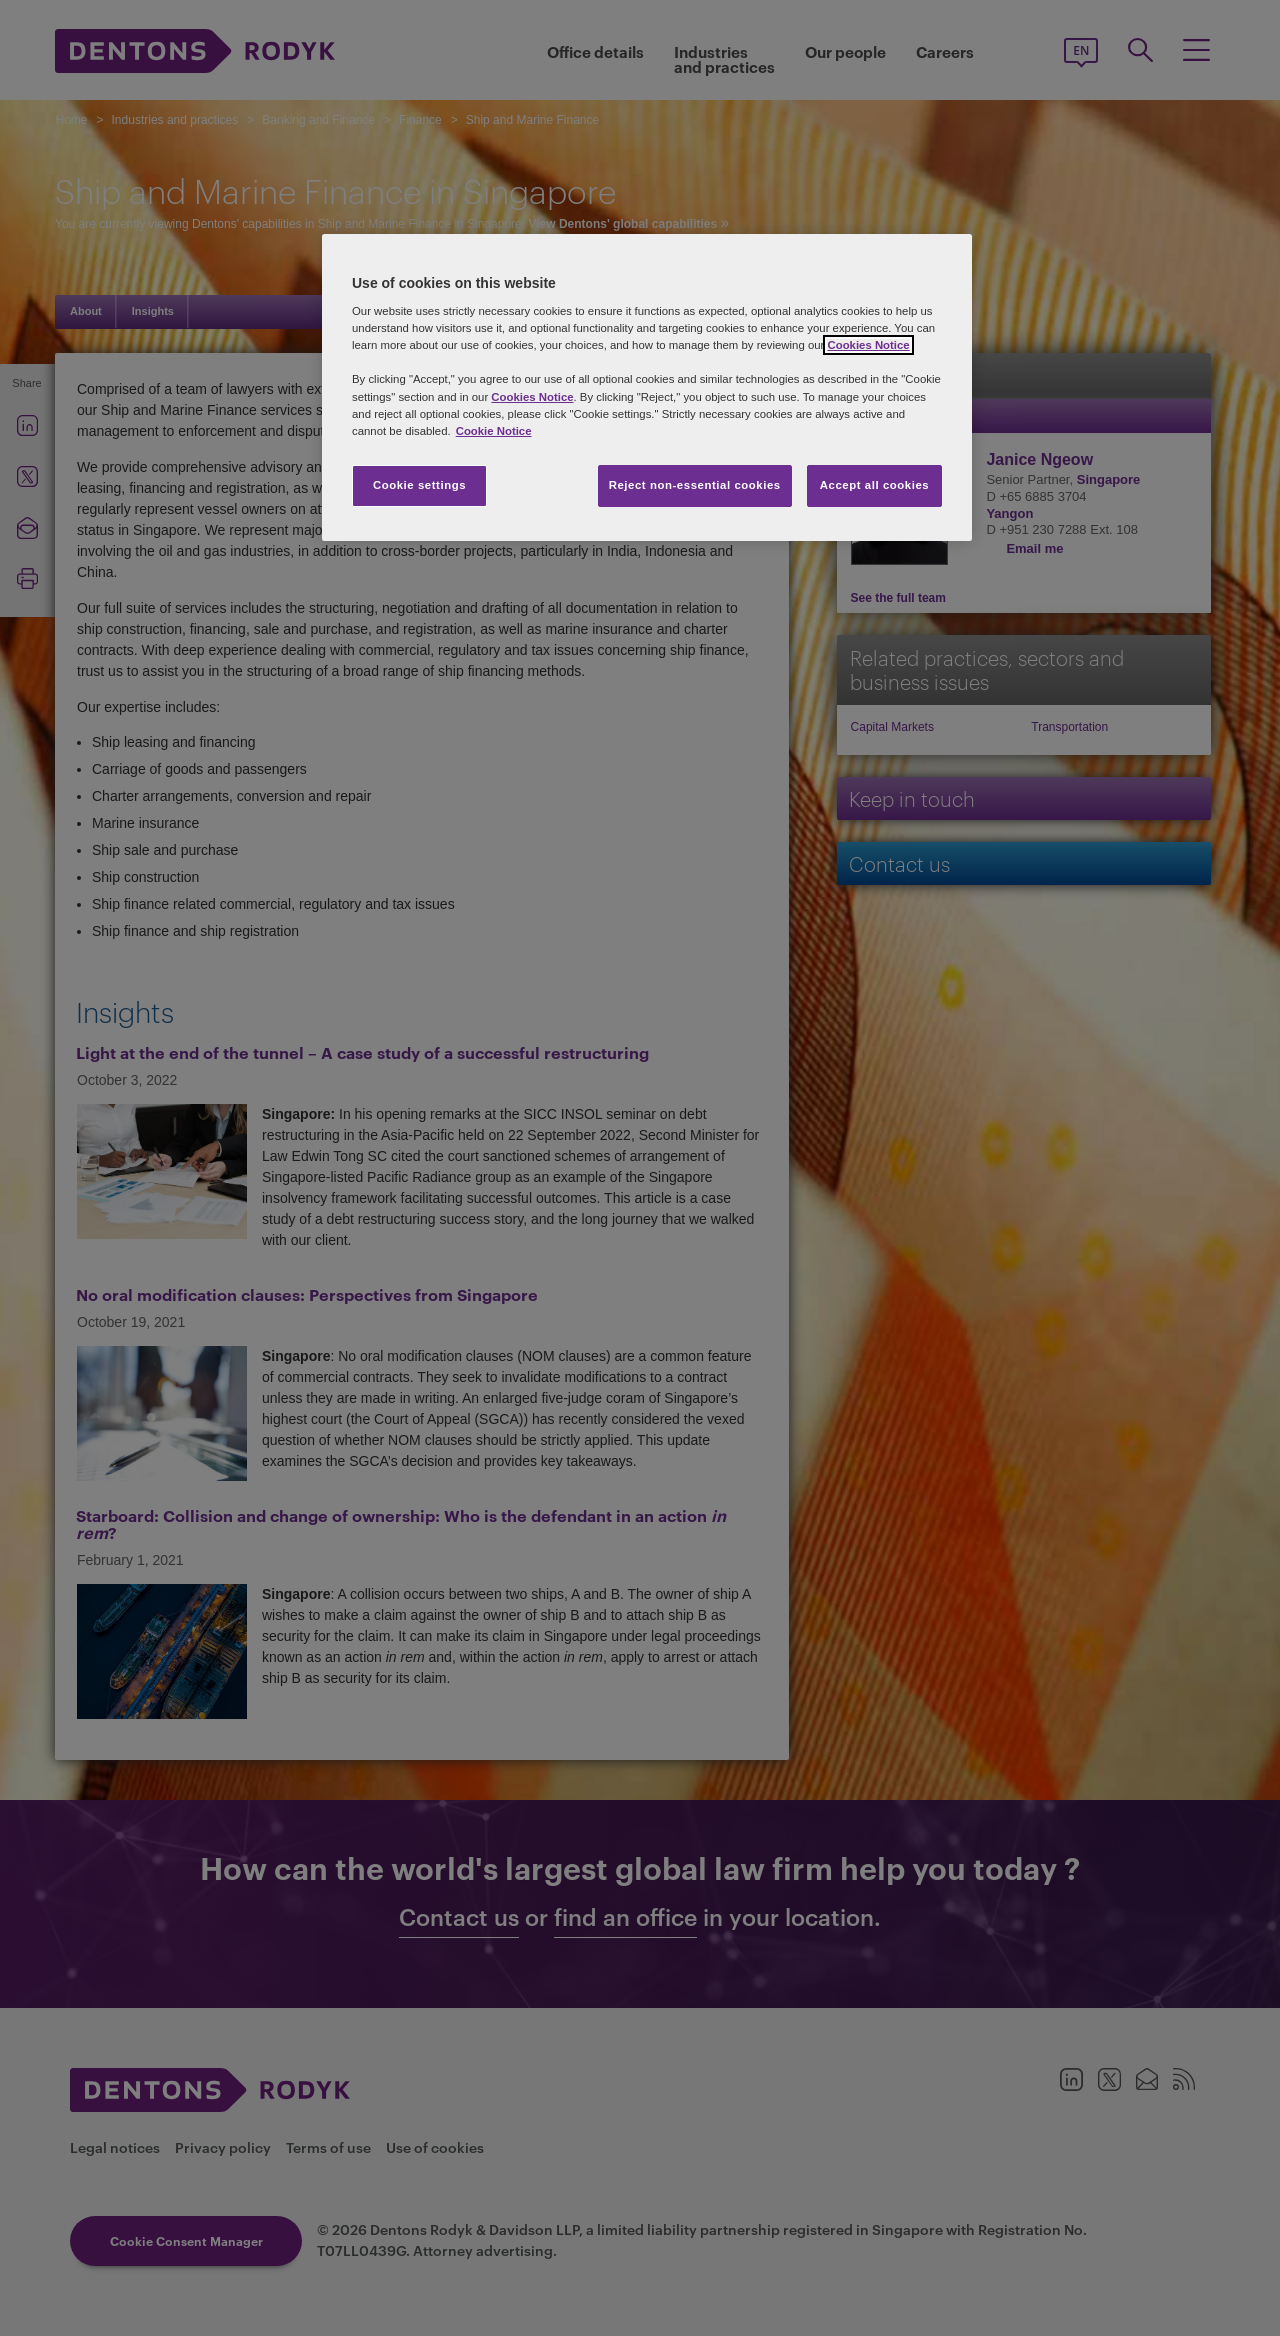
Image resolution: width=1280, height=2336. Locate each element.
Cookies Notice (868, 345)
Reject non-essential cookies (695, 485)
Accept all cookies (875, 485)
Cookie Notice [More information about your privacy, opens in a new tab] (494, 431)
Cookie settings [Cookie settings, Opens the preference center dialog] (419, 485)
